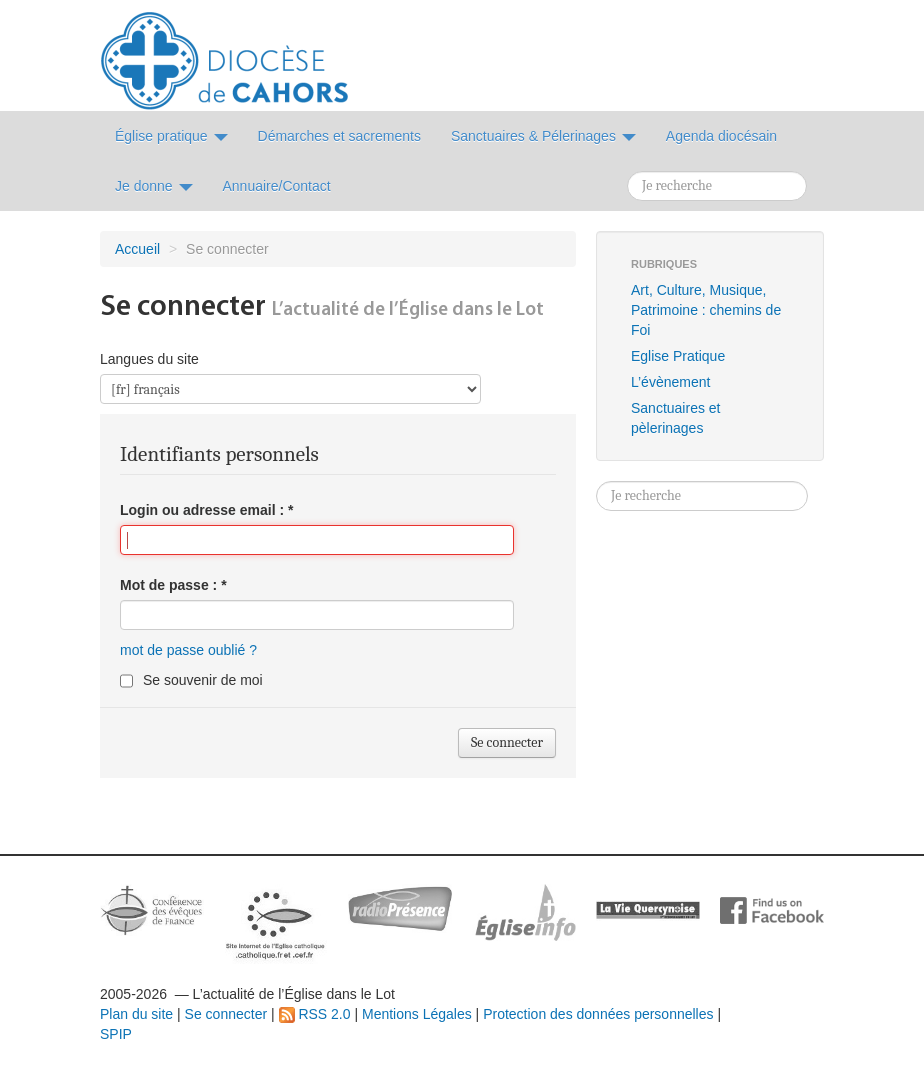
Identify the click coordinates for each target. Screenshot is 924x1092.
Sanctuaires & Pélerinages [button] (543, 136)
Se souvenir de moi (203, 680)
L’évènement (670, 382)
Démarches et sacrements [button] (339, 136)
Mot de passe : (173, 585)
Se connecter (226, 1014)
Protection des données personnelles (598, 1014)
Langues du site (149, 359)
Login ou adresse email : (207, 510)
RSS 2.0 (315, 1014)
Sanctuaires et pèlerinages (676, 418)
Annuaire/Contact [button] (277, 186)
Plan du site (136, 1014)
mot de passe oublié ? (188, 650)
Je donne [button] (154, 186)
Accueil (137, 249)
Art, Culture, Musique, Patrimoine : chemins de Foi (706, 310)
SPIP (116, 1034)
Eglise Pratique (678, 356)
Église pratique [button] (171, 136)
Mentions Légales (417, 1014)
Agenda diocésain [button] (721, 136)
